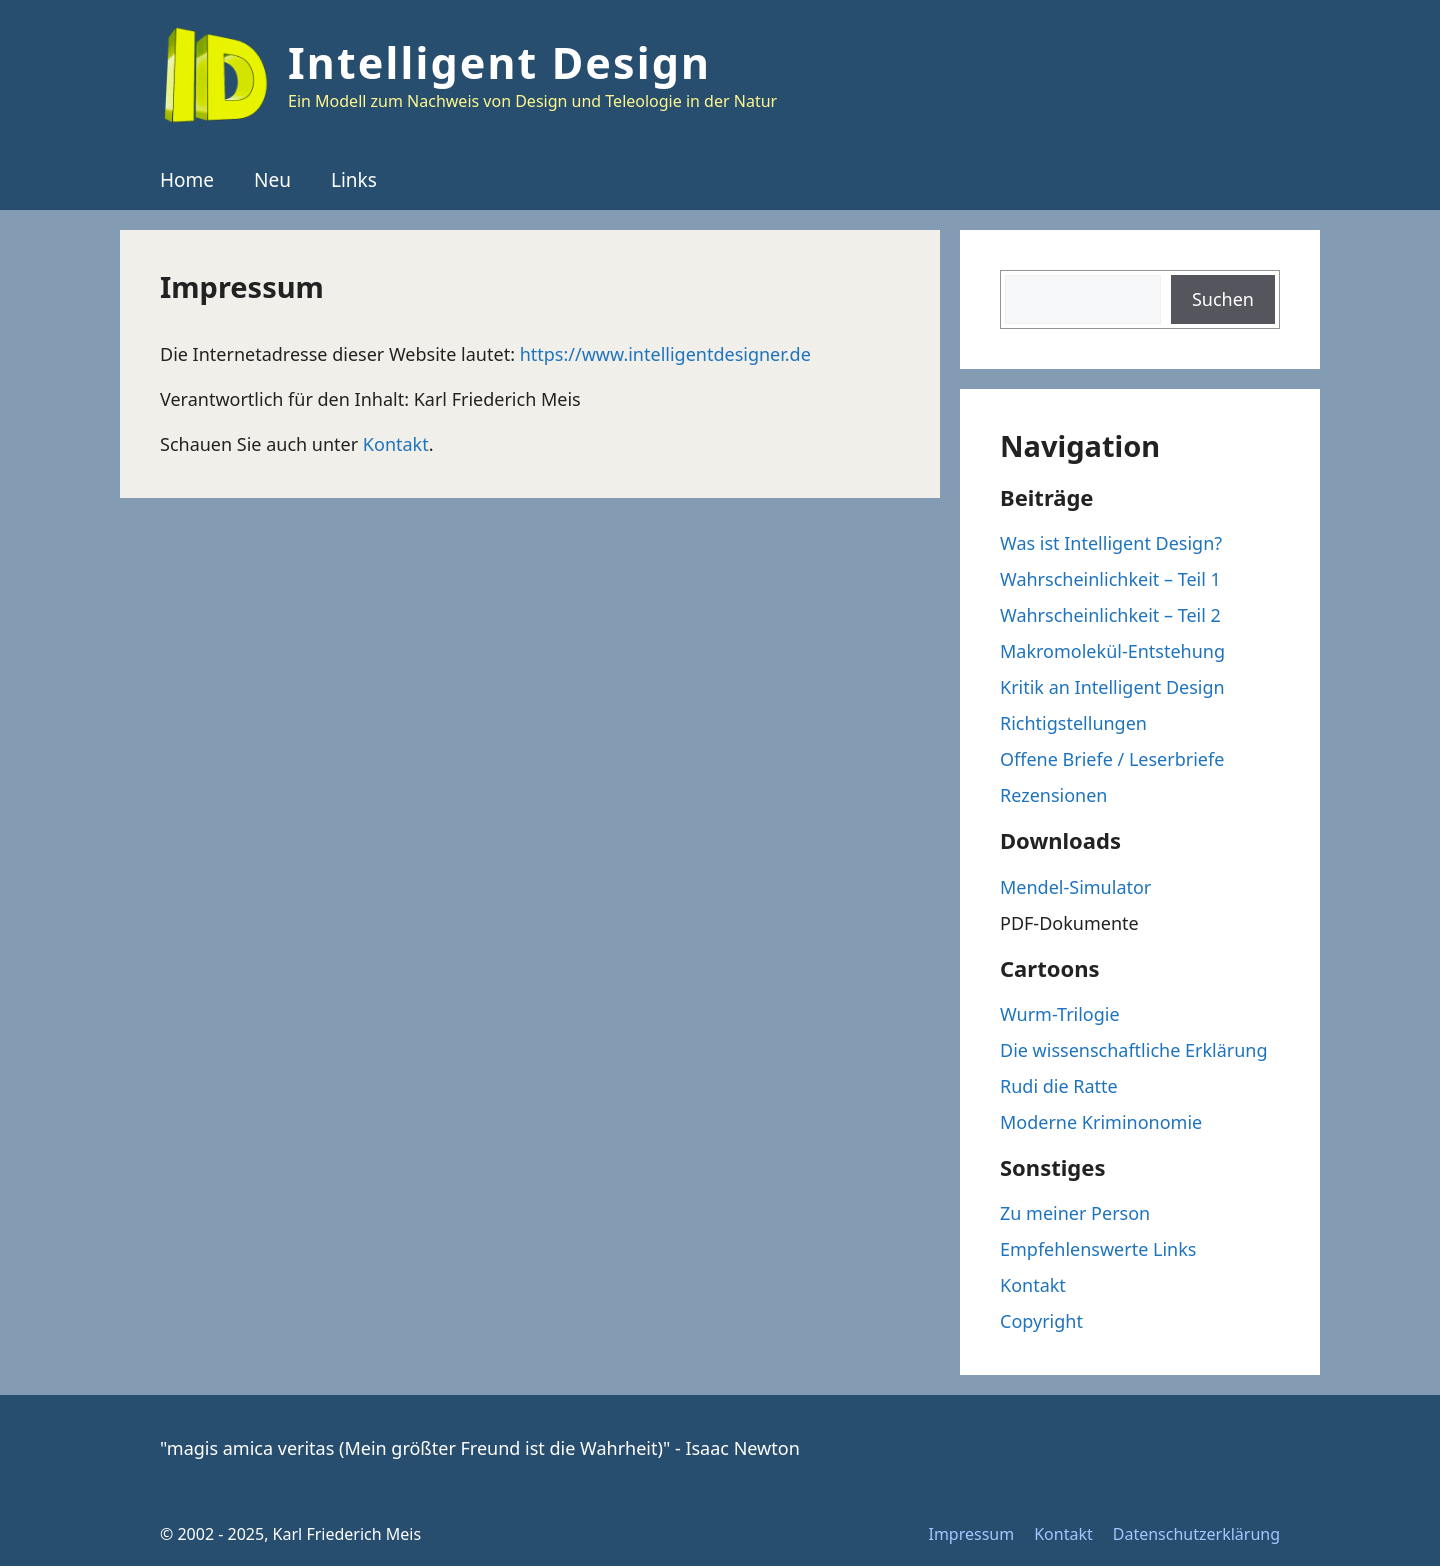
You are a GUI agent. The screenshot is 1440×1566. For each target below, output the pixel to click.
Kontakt (396, 444)
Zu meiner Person (1075, 1213)
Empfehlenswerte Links (1098, 1249)
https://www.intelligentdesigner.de (665, 354)
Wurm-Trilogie (1060, 1014)
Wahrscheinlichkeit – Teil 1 (1110, 579)
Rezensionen (1053, 795)
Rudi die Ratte (1059, 1086)
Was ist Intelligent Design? (1111, 543)
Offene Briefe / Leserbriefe (1112, 759)
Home (187, 180)
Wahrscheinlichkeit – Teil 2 (1110, 615)
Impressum (971, 1534)
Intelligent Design (499, 62)
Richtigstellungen (1073, 723)
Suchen (1223, 299)
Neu (272, 180)
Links (354, 180)
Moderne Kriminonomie (1101, 1122)
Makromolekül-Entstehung (1112, 651)
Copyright (1041, 1321)
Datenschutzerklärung (1196, 1534)
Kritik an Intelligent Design (1112, 687)
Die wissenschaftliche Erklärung (1134, 1050)
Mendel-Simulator (1075, 887)
